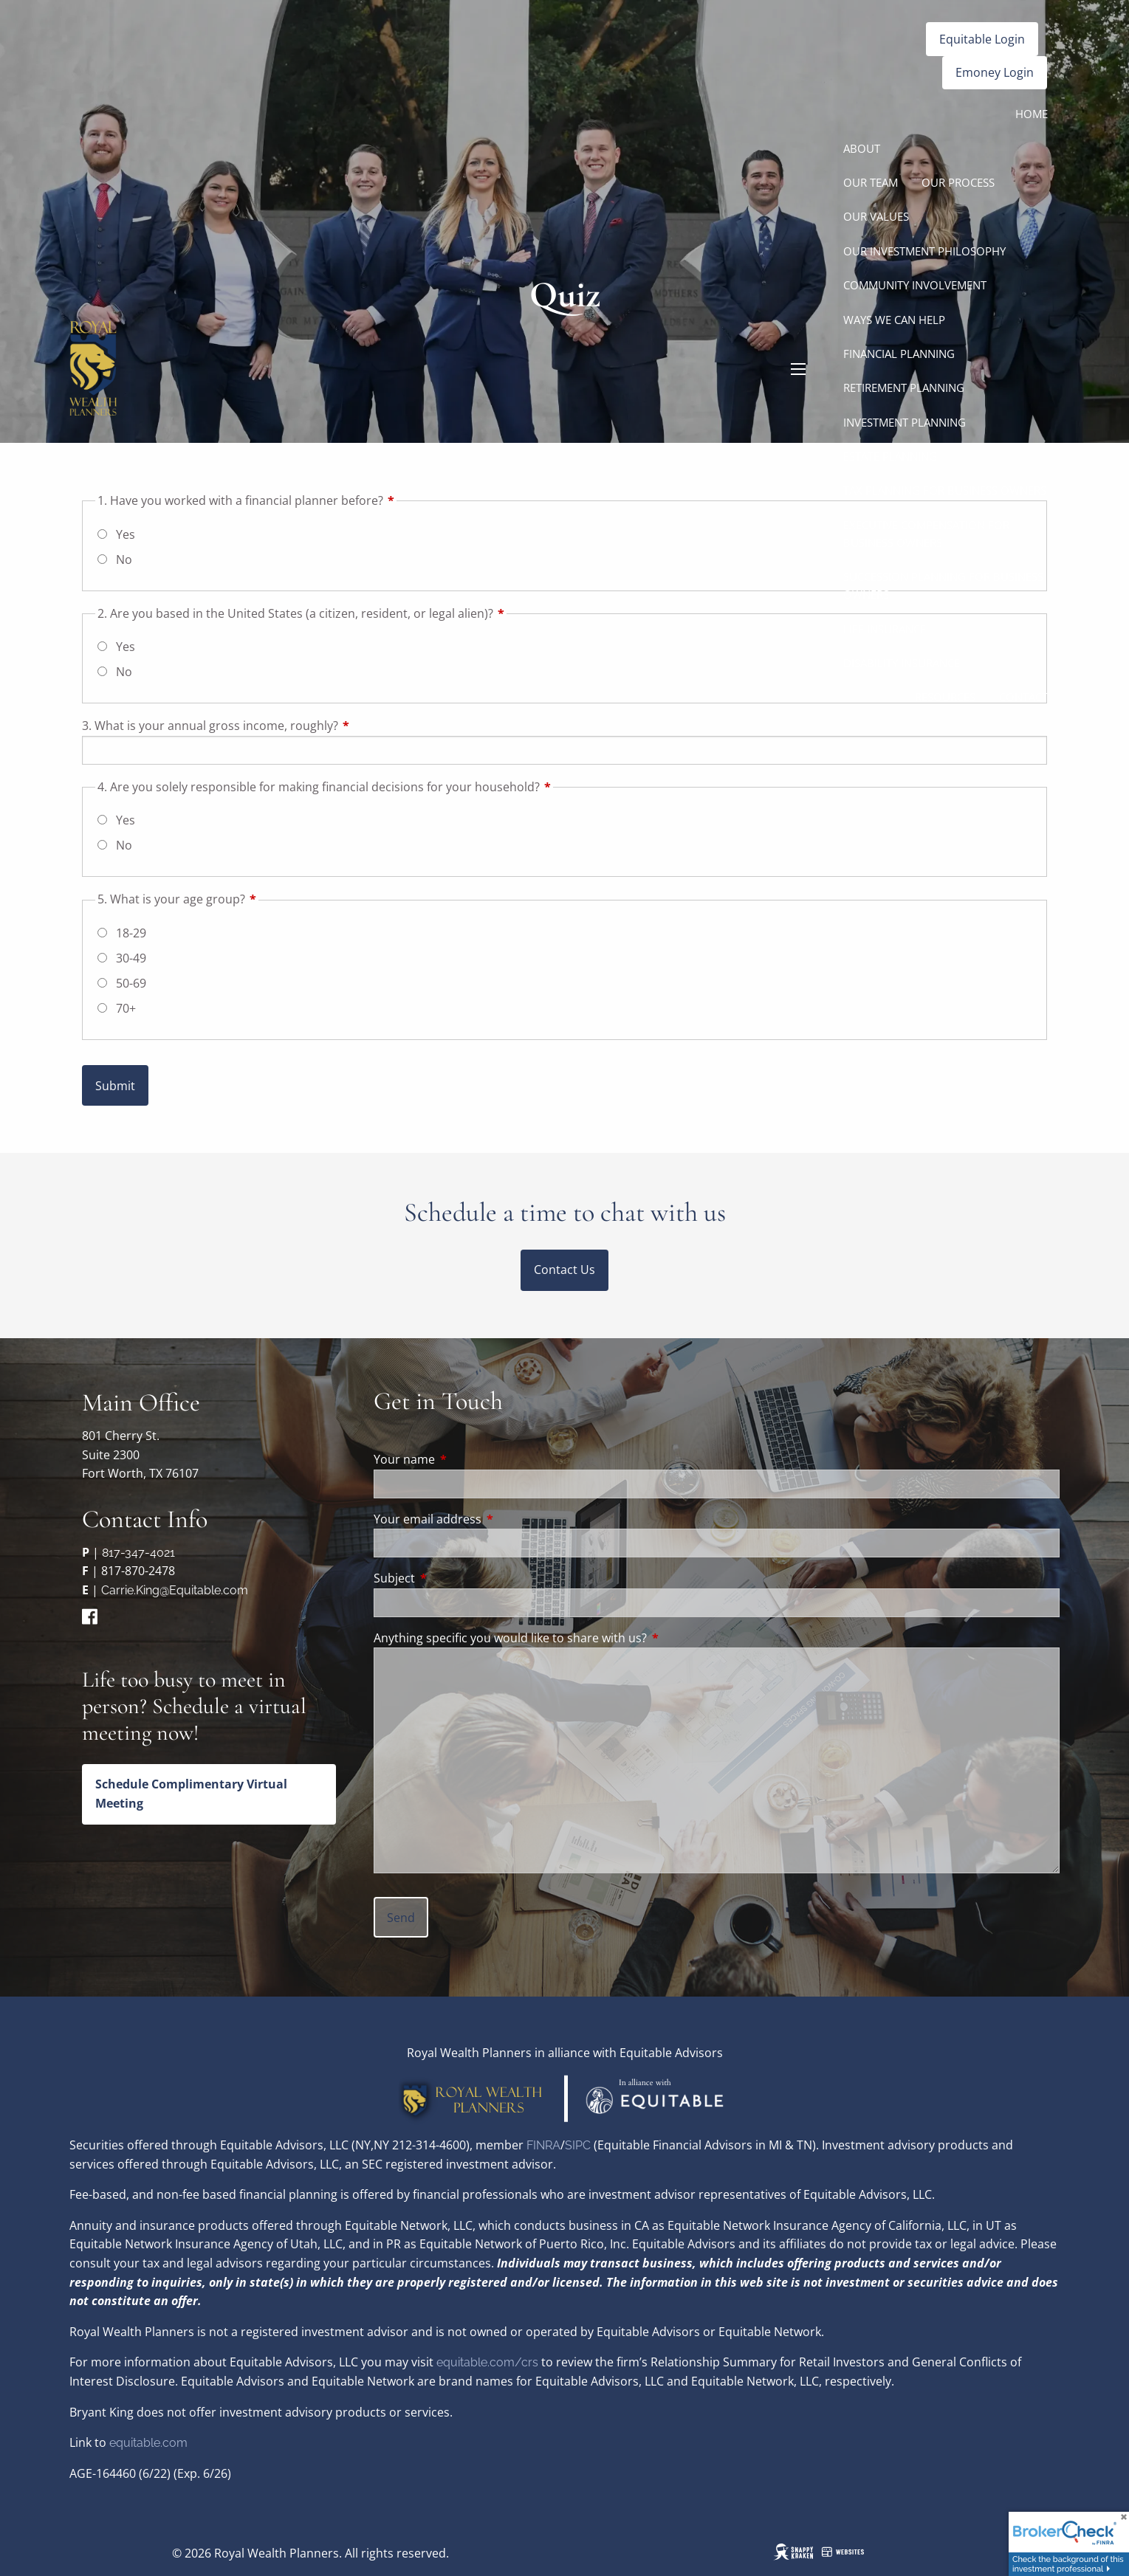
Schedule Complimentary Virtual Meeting (191, 1793)
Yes (125, 820)
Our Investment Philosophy (924, 251)
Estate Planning (890, 456)
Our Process (958, 182)
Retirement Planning (903, 387)
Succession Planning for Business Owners (943, 585)
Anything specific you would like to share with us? (510, 1638)
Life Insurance (884, 628)
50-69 (131, 983)
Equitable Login (982, 39)
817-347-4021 (138, 1553)
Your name (464, 1459)
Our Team (870, 182)
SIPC (579, 2145)
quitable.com (152, 2443)
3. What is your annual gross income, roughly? (269, 725)
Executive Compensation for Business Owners (926, 533)
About (861, 148)
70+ (126, 1008)
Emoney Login (994, 72)
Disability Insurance (901, 662)
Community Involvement (914, 285)
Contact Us (564, 1269)
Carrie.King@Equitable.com (174, 1590)
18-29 (131, 933)
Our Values (876, 216)
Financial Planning (899, 353)
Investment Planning (904, 422)
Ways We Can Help (894, 319)
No (124, 845)
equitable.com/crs (487, 2362)
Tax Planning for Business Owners (944, 490)
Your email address (487, 1519)
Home (1031, 113)
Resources (945, 696)
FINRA (543, 2145)
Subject (454, 1578)
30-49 (131, 958)
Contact (1023, 696)
